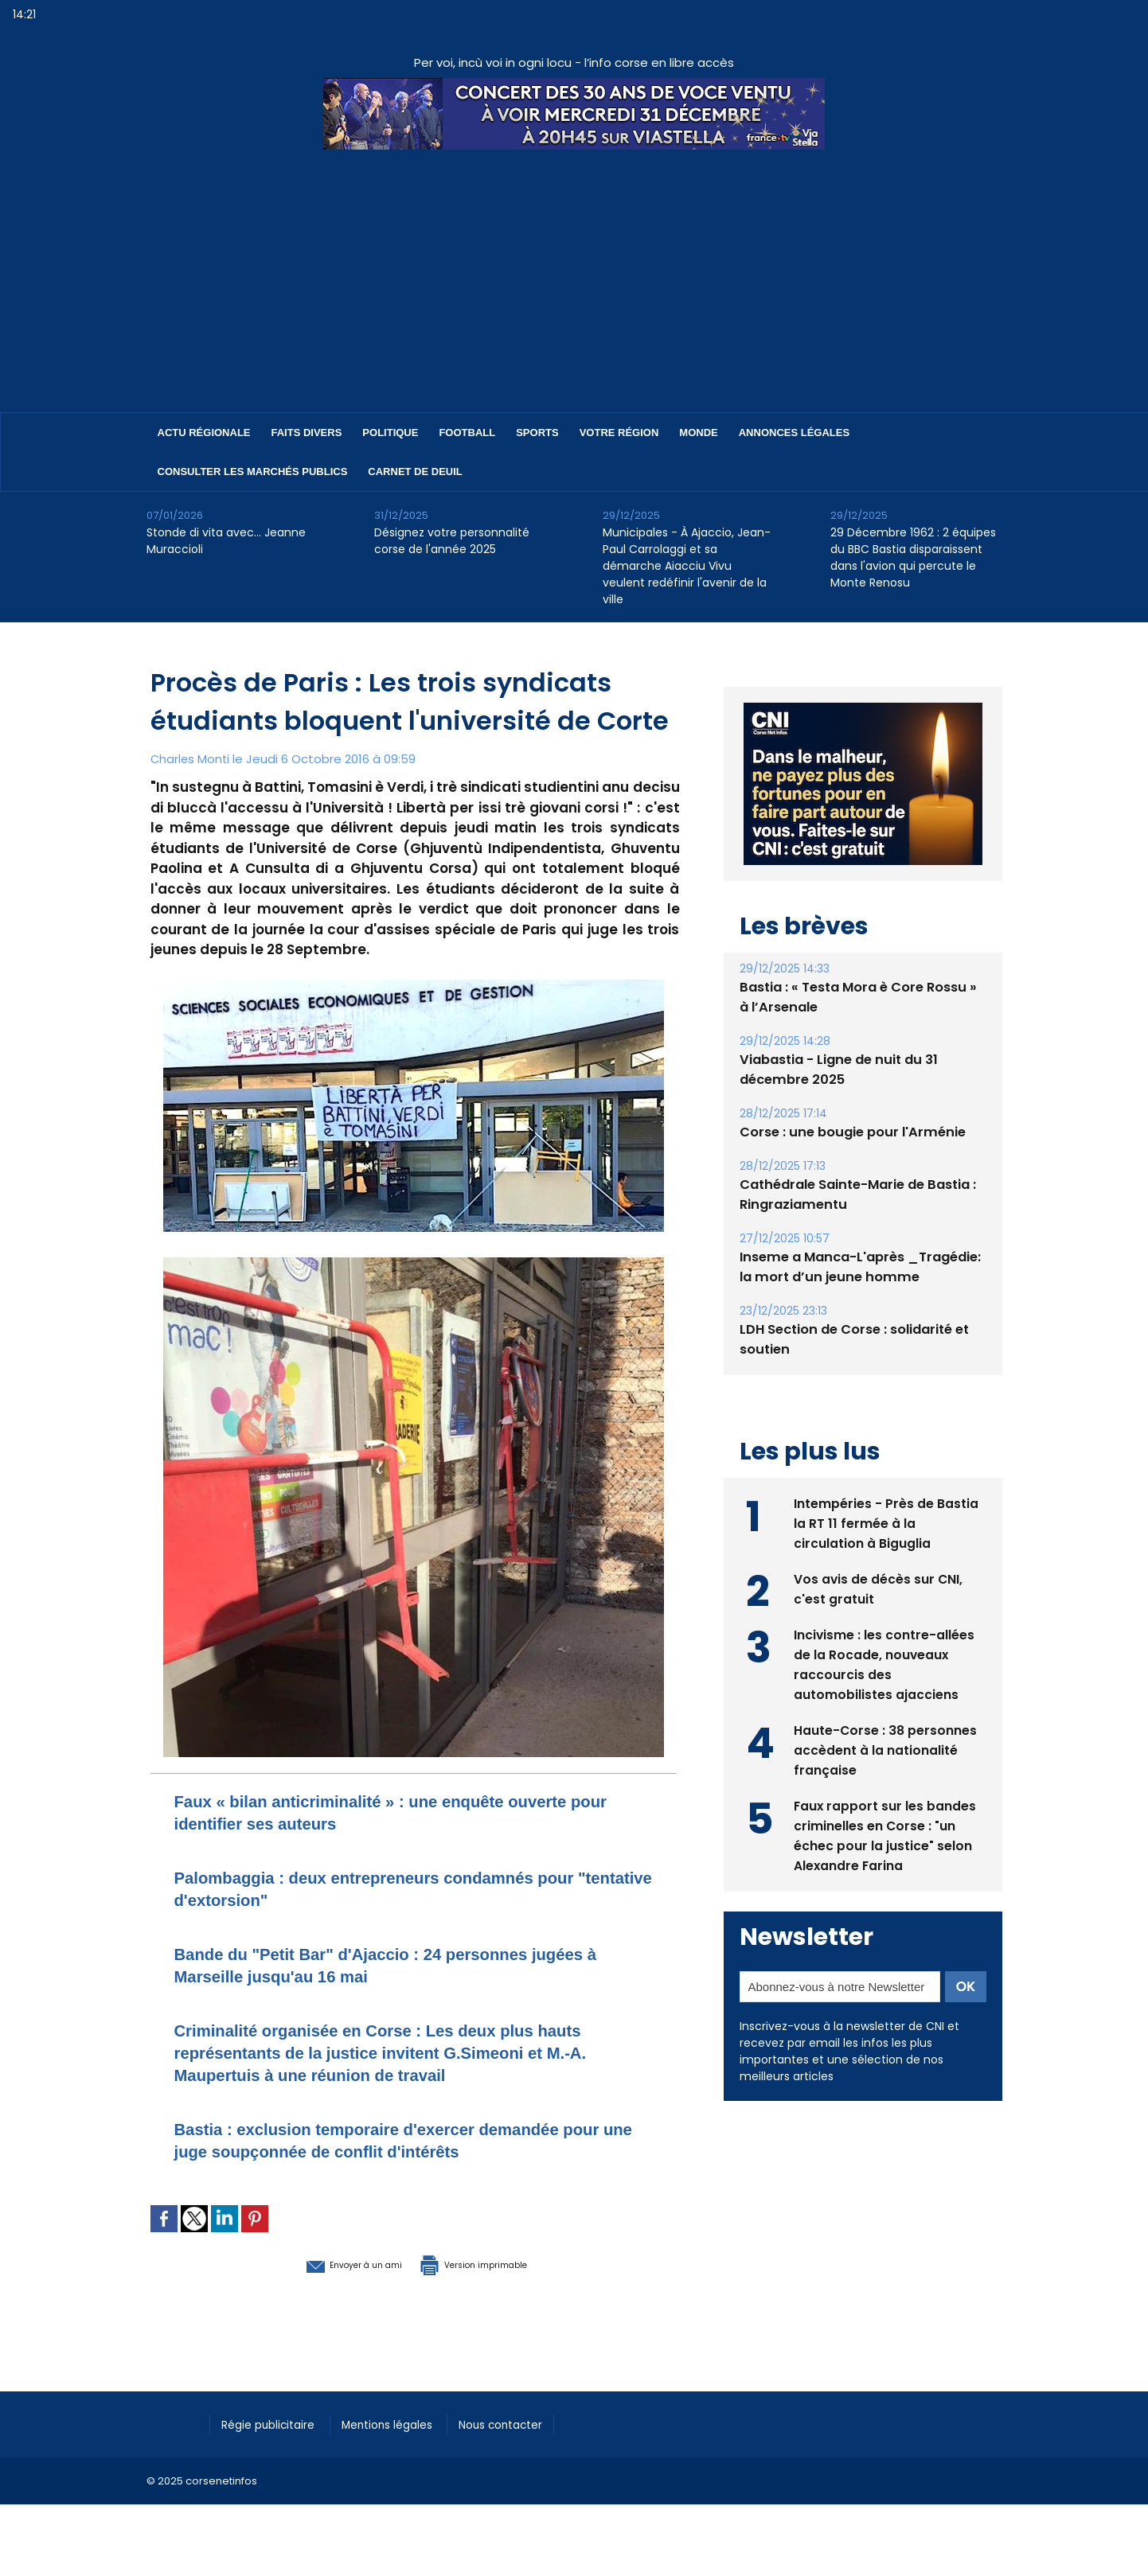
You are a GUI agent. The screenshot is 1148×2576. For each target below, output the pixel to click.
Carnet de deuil (415, 471)
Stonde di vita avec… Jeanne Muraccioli (226, 540)
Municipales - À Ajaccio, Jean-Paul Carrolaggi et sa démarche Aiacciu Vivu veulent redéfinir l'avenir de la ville (687, 565)
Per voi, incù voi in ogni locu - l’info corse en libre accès (574, 62)
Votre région (619, 432)
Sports (537, 432)
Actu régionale (204, 432)
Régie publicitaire (275, 2422)
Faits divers (306, 432)
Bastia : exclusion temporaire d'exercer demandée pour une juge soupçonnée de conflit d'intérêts (402, 2139)
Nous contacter (529, 2422)
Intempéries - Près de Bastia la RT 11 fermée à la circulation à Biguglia (886, 1522)
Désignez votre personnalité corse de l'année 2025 (451, 540)
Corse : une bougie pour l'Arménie (849, 1132)
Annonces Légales (794, 432)
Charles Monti (191, 758)
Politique (390, 432)
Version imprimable (496, 2263)
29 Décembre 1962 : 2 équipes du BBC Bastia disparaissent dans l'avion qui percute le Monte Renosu (913, 557)
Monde (698, 432)
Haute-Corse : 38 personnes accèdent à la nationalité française (886, 1749)
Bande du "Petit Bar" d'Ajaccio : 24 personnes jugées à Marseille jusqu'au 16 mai (383, 1964)
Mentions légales (405, 2422)
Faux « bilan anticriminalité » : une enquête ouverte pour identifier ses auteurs (406, 1812)
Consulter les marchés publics (253, 471)
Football (467, 432)
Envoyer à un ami (326, 2263)
